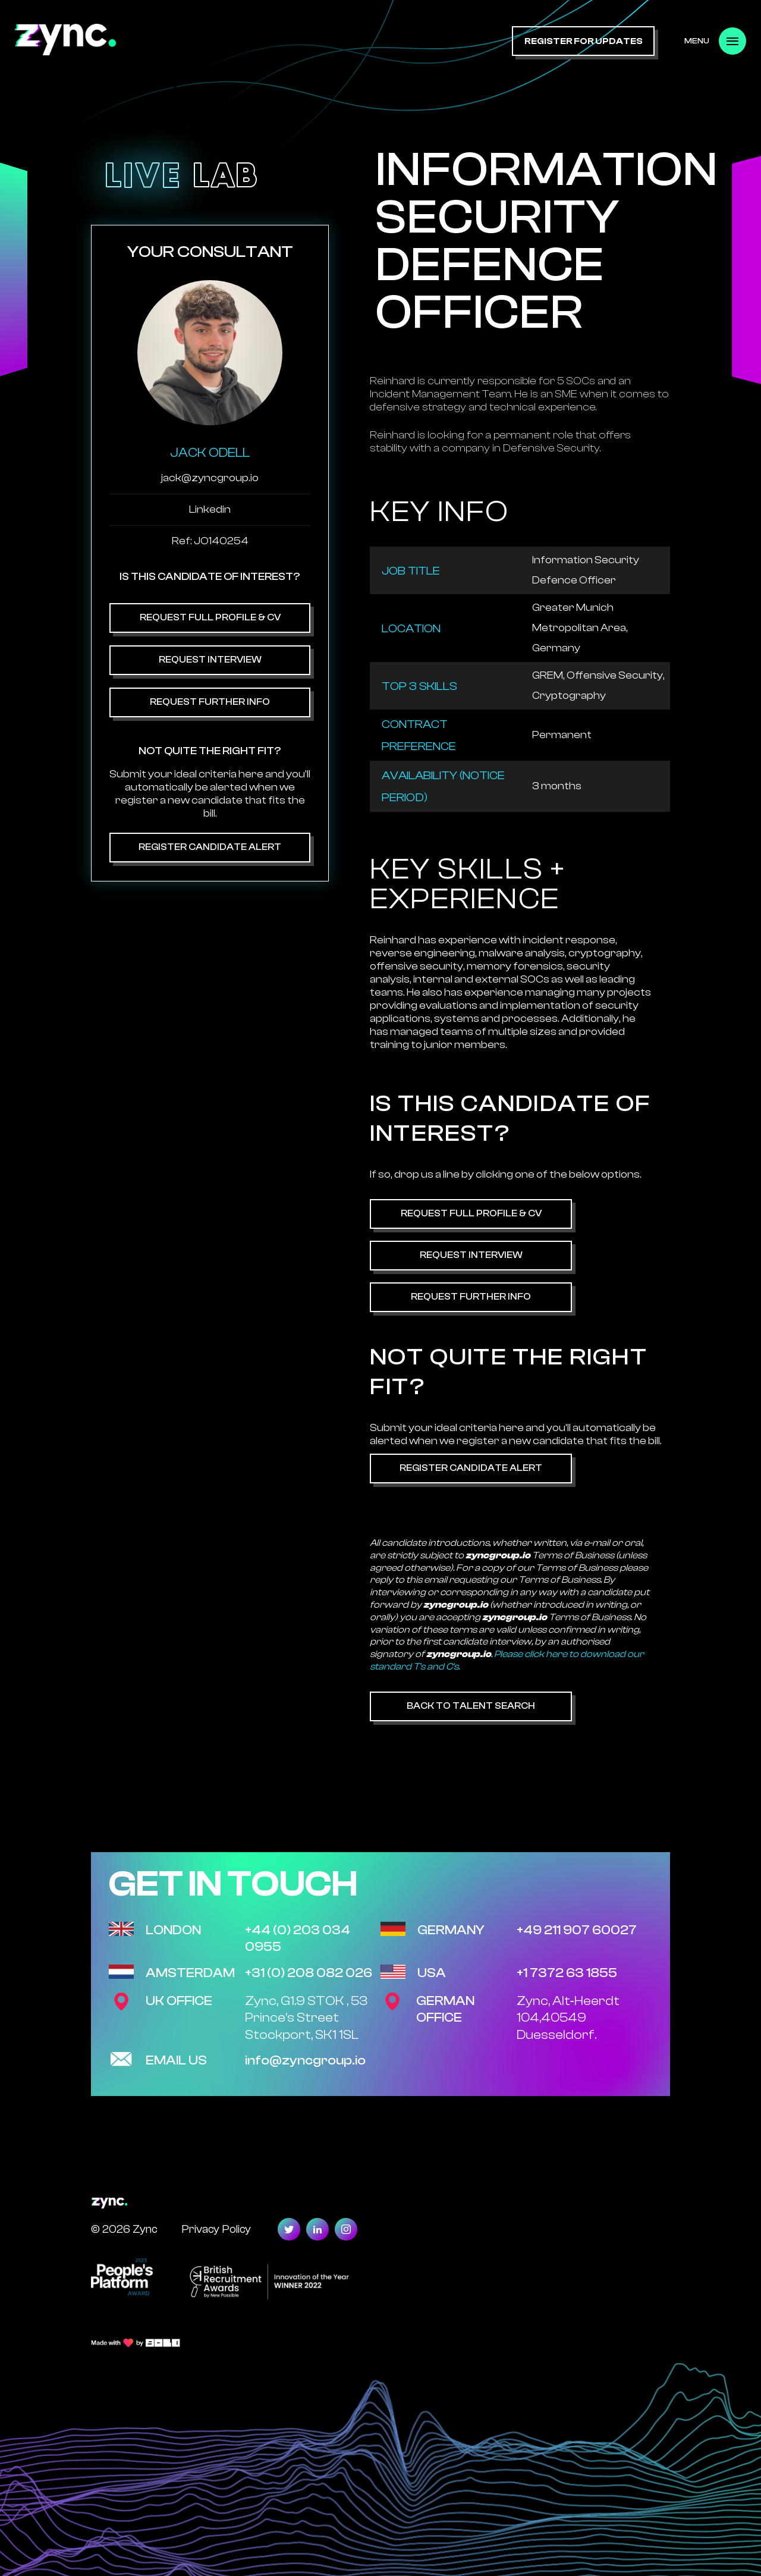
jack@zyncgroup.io (210, 478)
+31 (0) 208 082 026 (308, 1973)
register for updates (583, 41)
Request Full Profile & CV (210, 617)
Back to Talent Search (471, 1705)
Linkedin (210, 509)
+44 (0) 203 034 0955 (297, 1938)
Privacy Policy (216, 2229)
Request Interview (210, 659)
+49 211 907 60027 (577, 1930)
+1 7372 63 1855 (567, 1973)
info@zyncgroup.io (305, 2060)
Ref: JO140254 (210, 541)
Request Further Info (210, 701)
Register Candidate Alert (210, 847)
